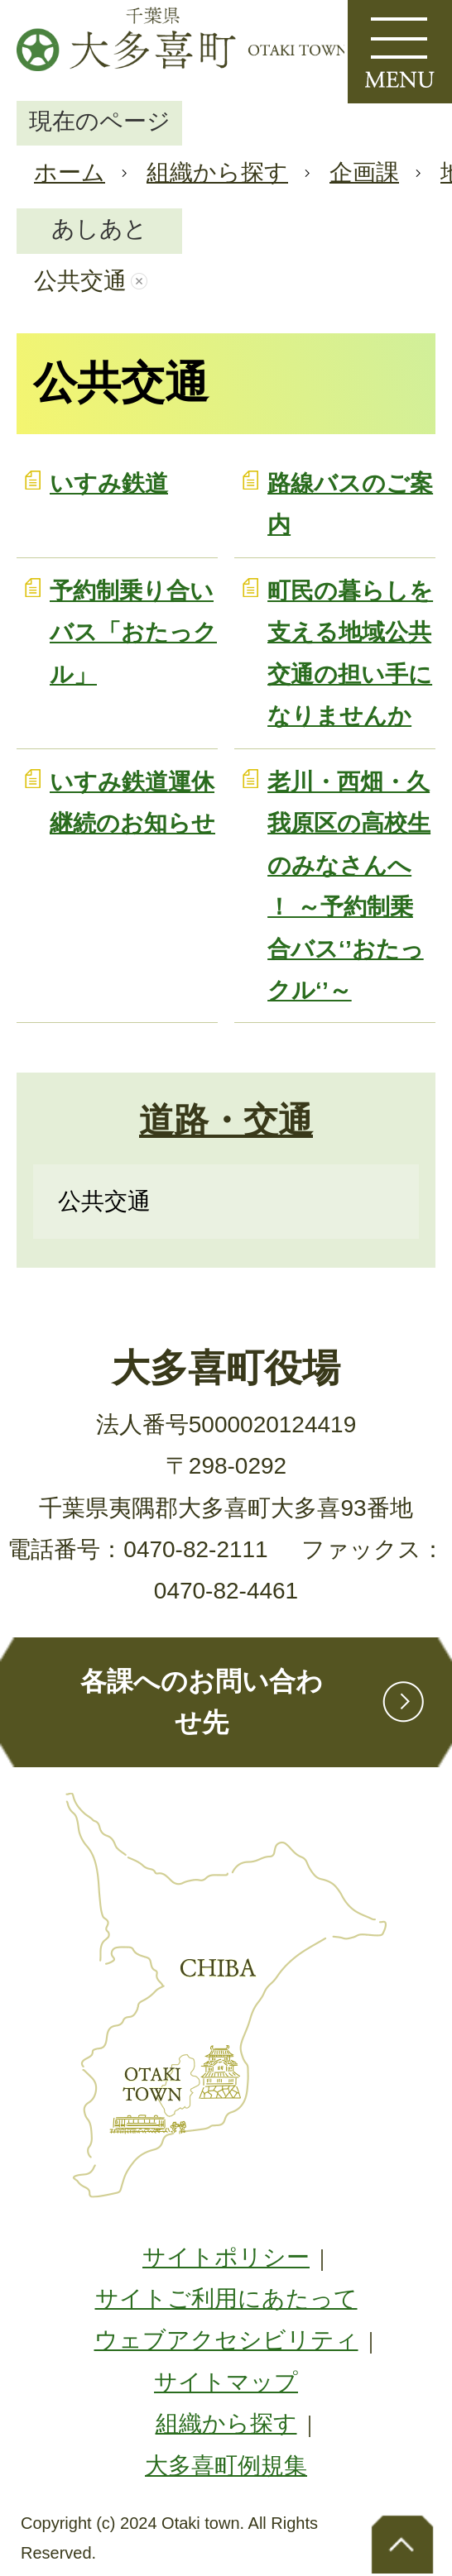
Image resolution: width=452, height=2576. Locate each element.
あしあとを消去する (139, 281)
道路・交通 (226, 1120)
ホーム (69, 172)
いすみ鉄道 (109, 483)
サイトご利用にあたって (226, 2298)
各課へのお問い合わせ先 (201, 1701)
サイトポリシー (226, 2257)
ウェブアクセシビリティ (226, 2340)
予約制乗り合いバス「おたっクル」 (133, 632)
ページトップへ (402, 2543)
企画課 (364, 172)
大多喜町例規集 (226, 2465)
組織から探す (217, 172)
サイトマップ (226, 2382)
